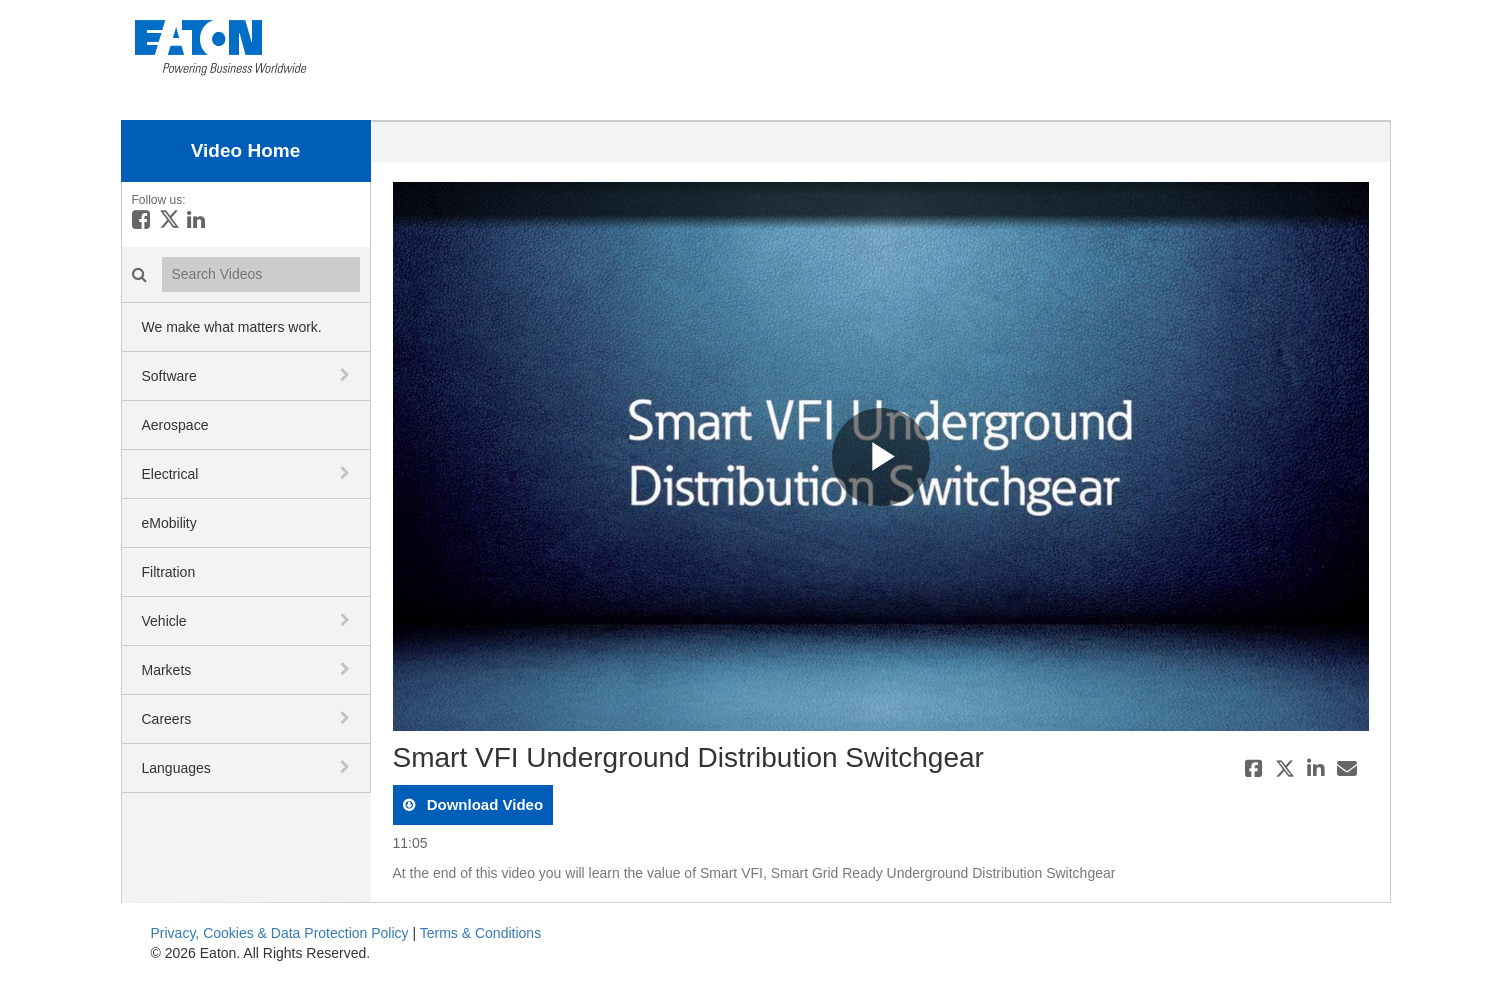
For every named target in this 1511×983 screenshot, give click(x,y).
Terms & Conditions (480, 933)
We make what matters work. (232, 327)
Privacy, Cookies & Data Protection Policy (280, 933)
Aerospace (175, 425)
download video (483, 804)
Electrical (170, 474)
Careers (167, 719)
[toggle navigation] (347, 375)
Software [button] (169, 376)
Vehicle (164, 621)
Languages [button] (176, 768)
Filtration (169, 572)
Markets (167, 670)
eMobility (169, 523)
